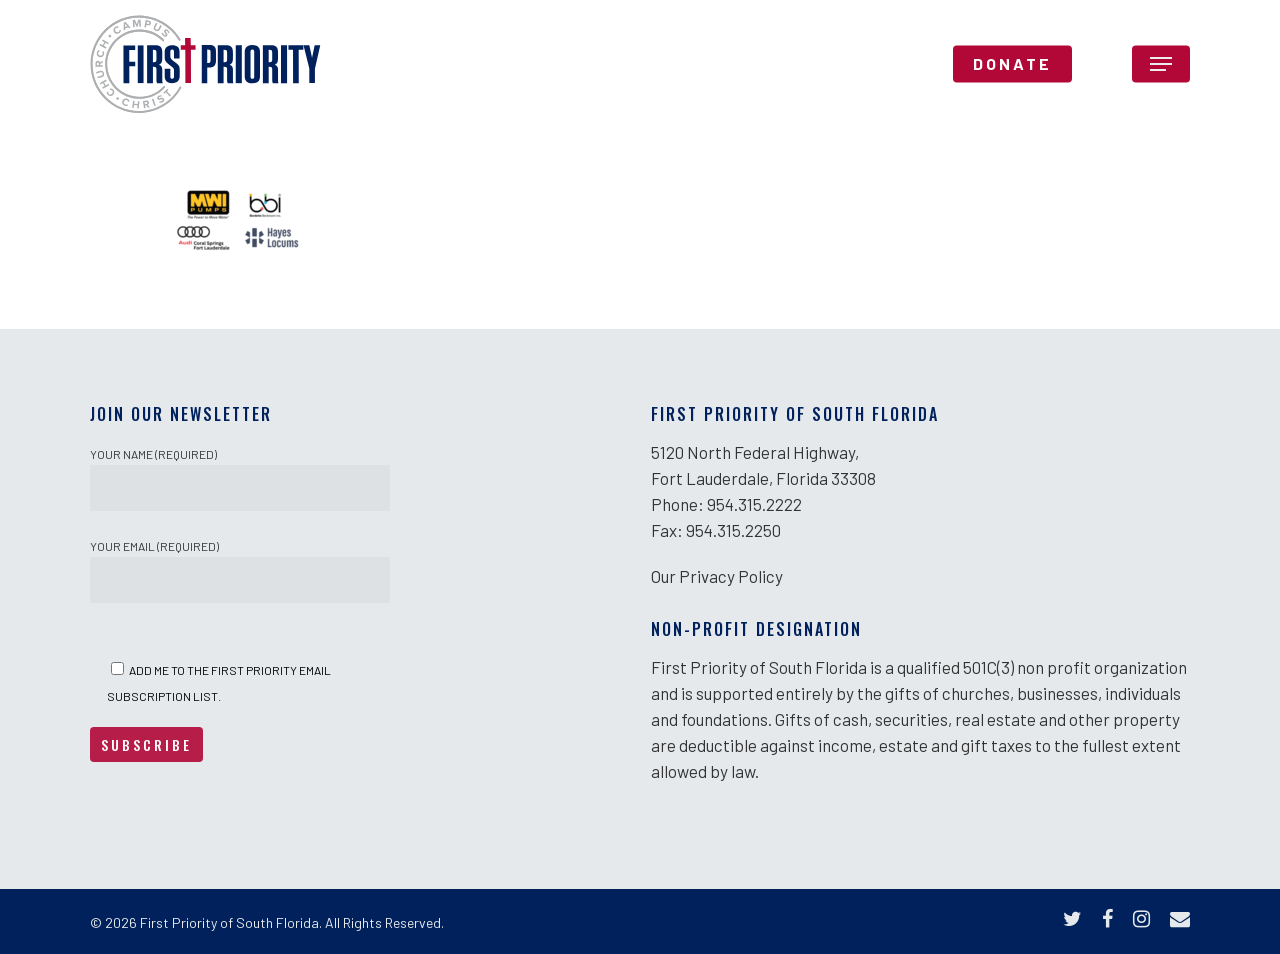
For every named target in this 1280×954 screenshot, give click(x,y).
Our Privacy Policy (717, 576)
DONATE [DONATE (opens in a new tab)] (1012, 74)
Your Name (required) (240, 479)
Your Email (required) (240, 571)
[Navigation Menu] (1161, 74)
